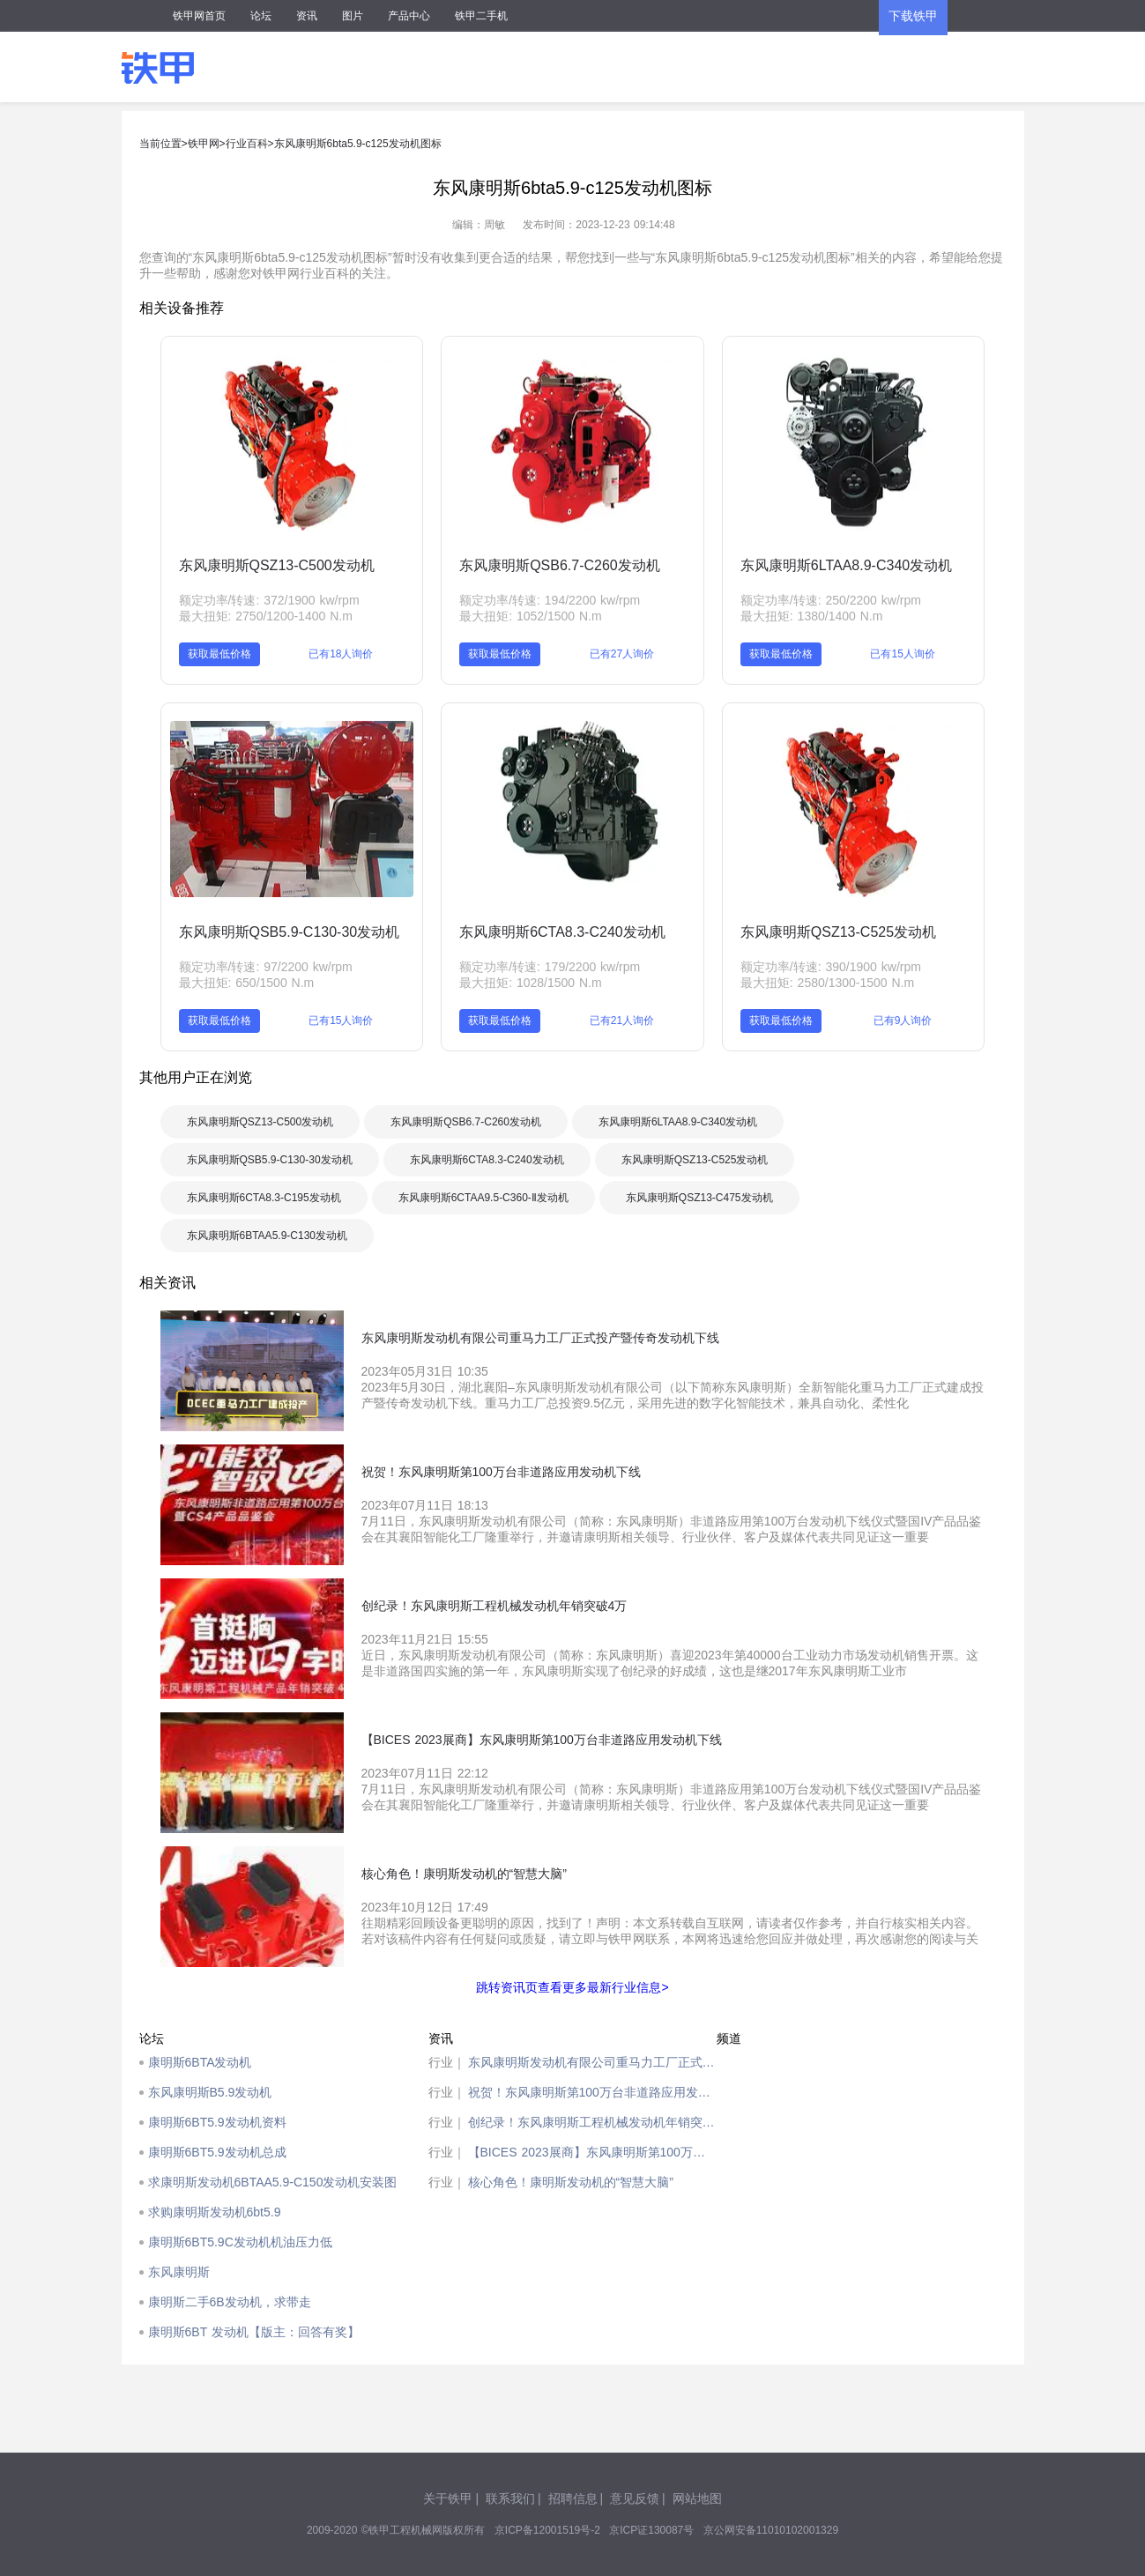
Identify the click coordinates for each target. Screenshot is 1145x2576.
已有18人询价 (341, 654)
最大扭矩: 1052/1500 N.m (530, 616)
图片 (352, 16)
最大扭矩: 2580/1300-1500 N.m (827, 983)
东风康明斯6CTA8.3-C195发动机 (264, 1197)
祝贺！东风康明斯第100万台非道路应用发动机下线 (592, 2092)
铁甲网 (203, 143)
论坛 (260, 16)
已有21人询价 (622, 1020)
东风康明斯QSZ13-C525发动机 (838, 931)
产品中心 (409, 16)
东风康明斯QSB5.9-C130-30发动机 (289, 931)
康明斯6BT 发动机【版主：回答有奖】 (254, 2332)
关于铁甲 (447, 2498)
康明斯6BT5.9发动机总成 (217, 2152)
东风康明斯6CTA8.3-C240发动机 (562, 931)
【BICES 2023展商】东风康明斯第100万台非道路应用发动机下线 (592, 2152)
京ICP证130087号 (651, 2530)
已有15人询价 (902, 654)
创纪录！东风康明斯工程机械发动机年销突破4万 (592, 2122)
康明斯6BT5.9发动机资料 (217, 2122)
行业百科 (247, 143)
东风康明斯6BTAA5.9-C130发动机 (267, 1235)
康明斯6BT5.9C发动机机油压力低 (240, 2242)
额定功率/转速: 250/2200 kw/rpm (830, 600)
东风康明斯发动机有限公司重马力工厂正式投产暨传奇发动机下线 (592, 2062)
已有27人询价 (622, 654)
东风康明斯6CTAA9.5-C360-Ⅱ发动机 (483, 1197)
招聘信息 (573, 2498)
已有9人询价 (903, 1020)
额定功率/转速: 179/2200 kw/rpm (549, 967)
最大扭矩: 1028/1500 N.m (530, 983)
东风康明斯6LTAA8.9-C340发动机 (846, 565)
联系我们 (510, 2498)
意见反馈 (634, 2498)
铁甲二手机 (481, 16)
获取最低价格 (219, 654)
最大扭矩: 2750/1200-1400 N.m (266, 616)
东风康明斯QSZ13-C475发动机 (699, 1197)
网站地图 (697, 2498)
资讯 (306, 16)
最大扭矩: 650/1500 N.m (247, 983)
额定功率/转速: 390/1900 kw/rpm (830, 967)
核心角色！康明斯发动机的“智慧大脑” (570, 2182)
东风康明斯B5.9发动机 (210, 2092)
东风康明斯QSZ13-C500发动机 (277, 565)
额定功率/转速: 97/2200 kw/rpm (266, 967)
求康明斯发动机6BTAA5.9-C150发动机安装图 (273, 2182)
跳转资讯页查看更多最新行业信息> (572, 1987)
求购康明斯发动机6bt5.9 (214, 2212)
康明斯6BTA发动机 (200, 2062)
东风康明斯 (179, 2272)
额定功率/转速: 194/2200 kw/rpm (549, 600)
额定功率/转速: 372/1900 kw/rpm (269, 600)
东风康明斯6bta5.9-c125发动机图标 (358, 143)
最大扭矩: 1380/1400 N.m (811, 616)
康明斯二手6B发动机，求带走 (229, 2302)
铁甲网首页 (199, 16)
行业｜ (446, 2062)
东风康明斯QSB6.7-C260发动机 (559, 565)
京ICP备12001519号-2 (547, 2530)
